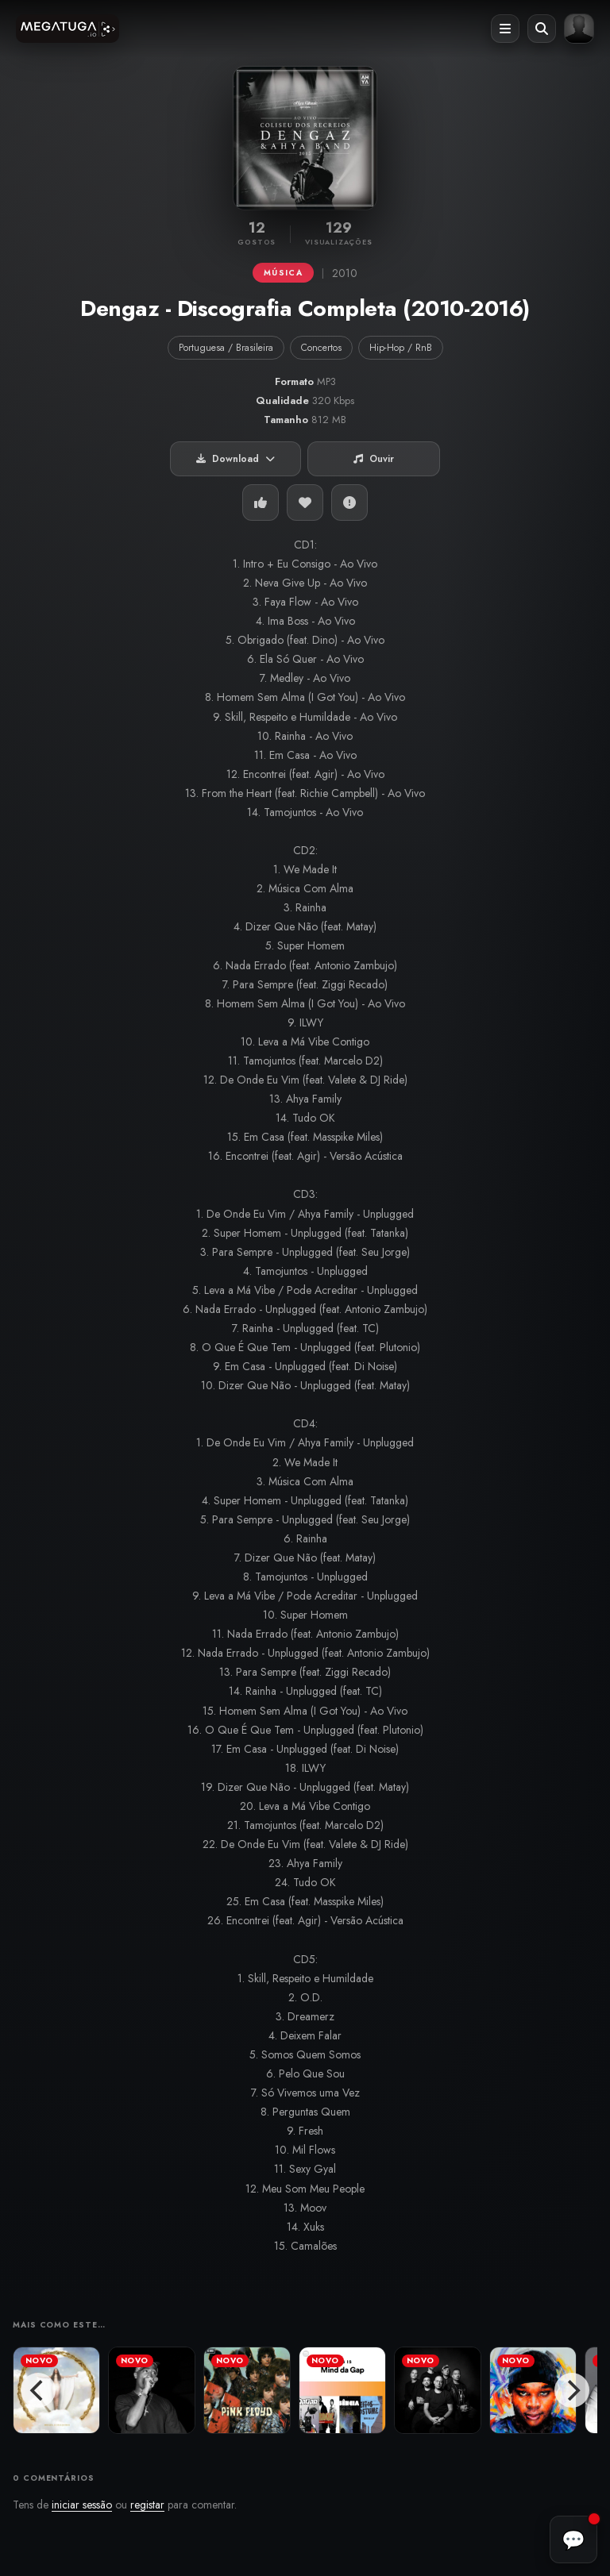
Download (235, 459)
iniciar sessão (82, 2504)
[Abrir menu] (505, 28)
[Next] (571, 2390)
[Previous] (38, 2390)
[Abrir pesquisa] (541, 28)
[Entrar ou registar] (579, 28)
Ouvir (373, 459)
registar (147, 2504)
